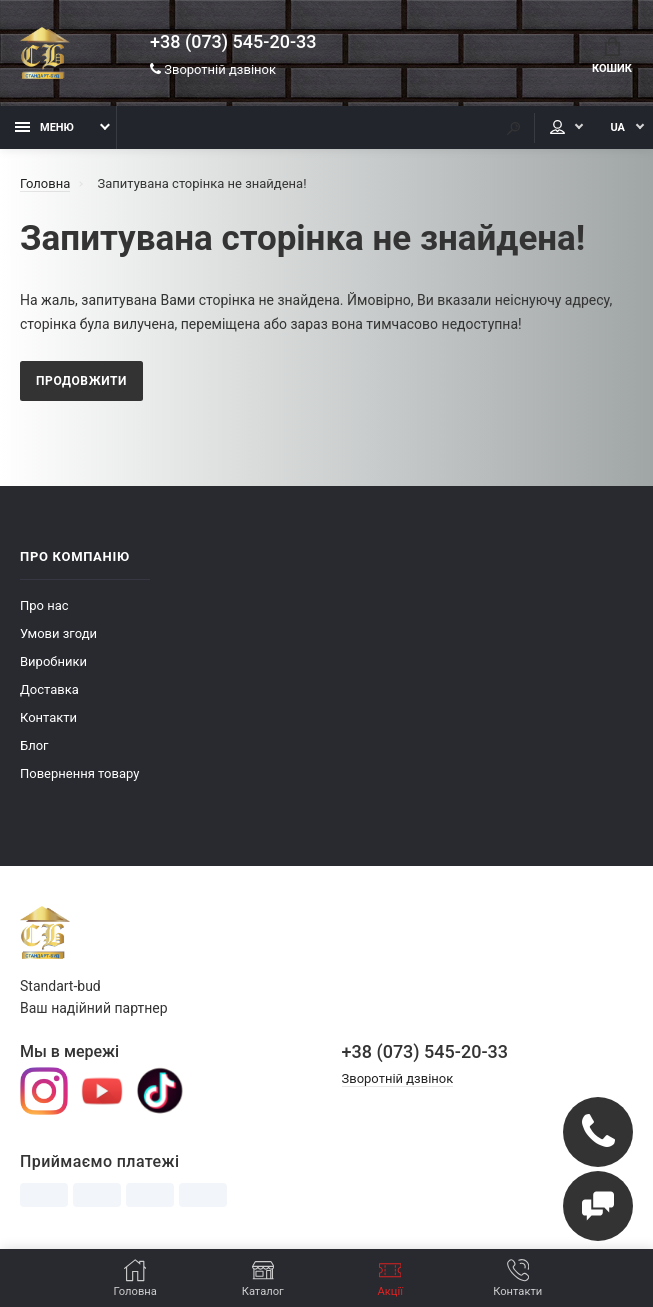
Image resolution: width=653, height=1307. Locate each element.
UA (617, 127)
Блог (34, 745)
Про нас (44, 605)
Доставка (49, 689)
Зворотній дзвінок (213, 69)
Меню (44, 127)
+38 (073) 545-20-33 (233, 42)
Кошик (612, 56)
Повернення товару (79, 773)
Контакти (48, 717)
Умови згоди (58, 633)
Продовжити (81, 381)
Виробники (53, 661)
